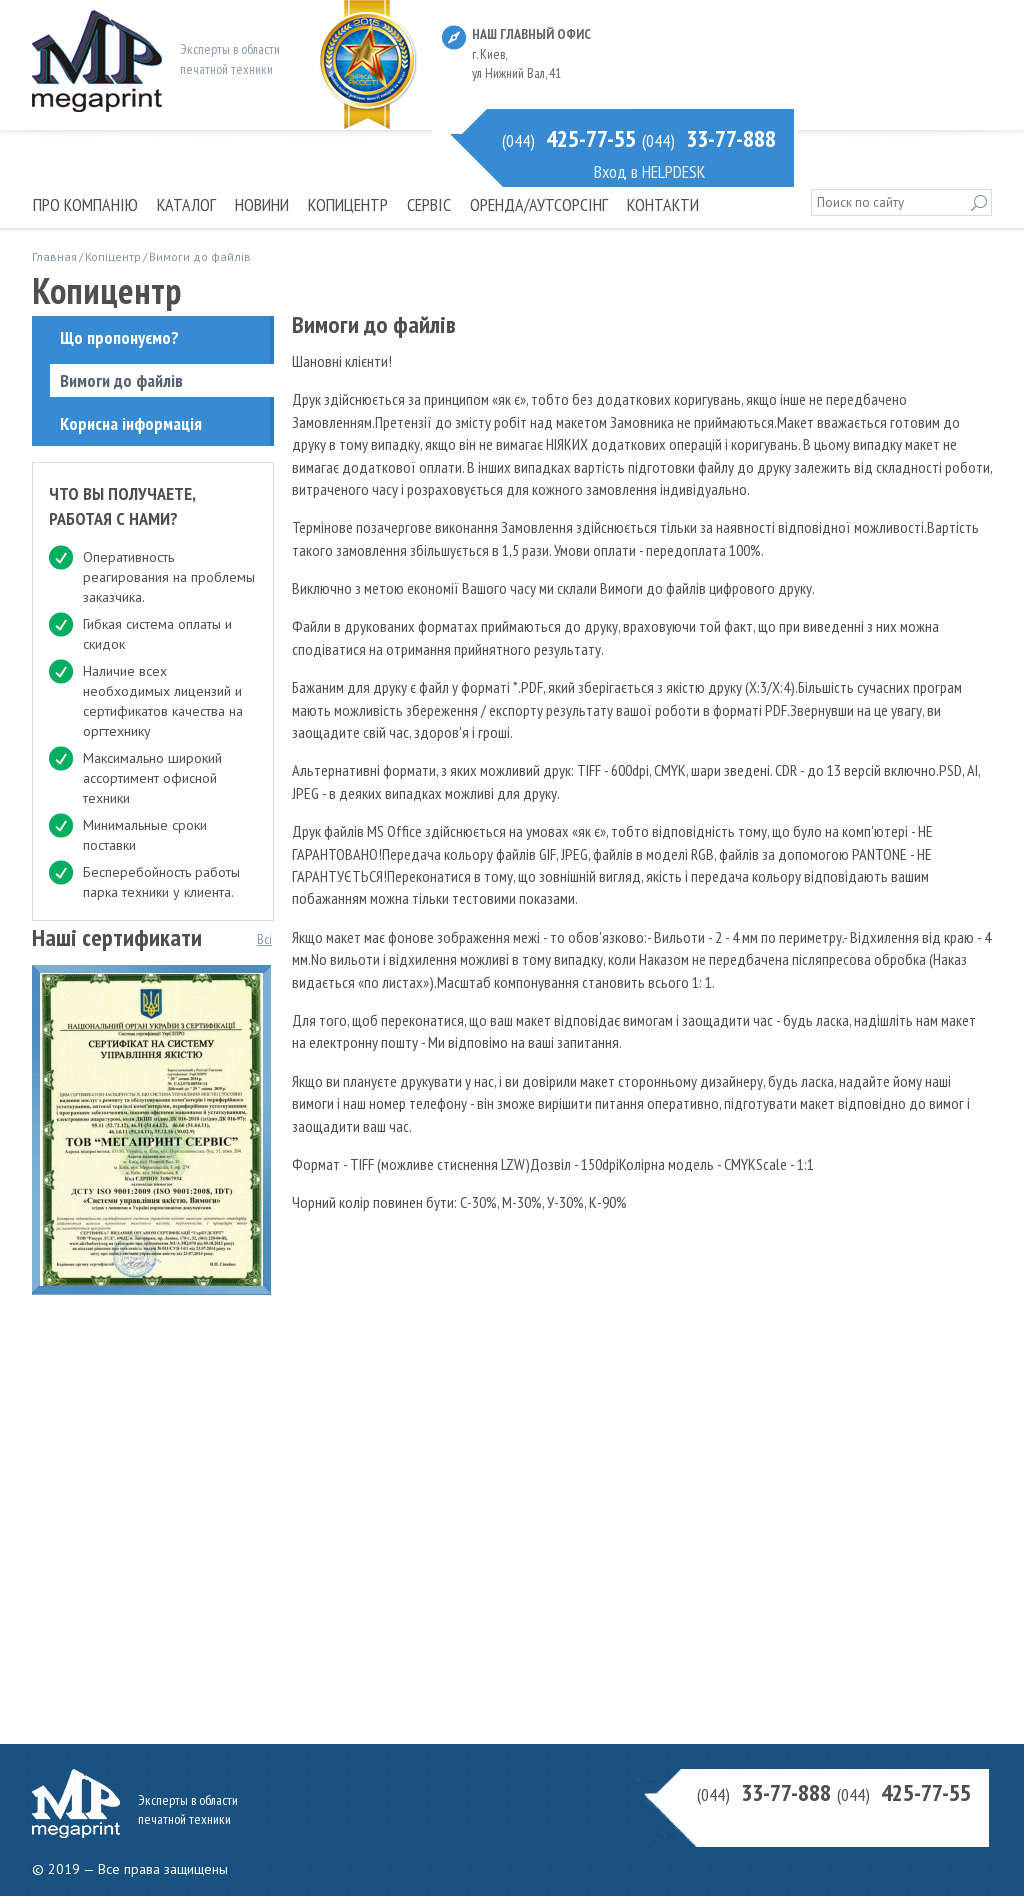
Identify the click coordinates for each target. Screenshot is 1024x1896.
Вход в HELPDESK (649, 171)
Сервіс (429, 204)
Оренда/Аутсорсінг (539, 204)
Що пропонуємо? (119, 337)
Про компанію (85, 204)
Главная (54, 256)
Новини (262, 204)
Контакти (663, 204)
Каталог (186, 204)
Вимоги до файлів (121, 380)
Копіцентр (113, 256)
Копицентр (348, 204)
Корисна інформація (131, 423)
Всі (264, 939)
